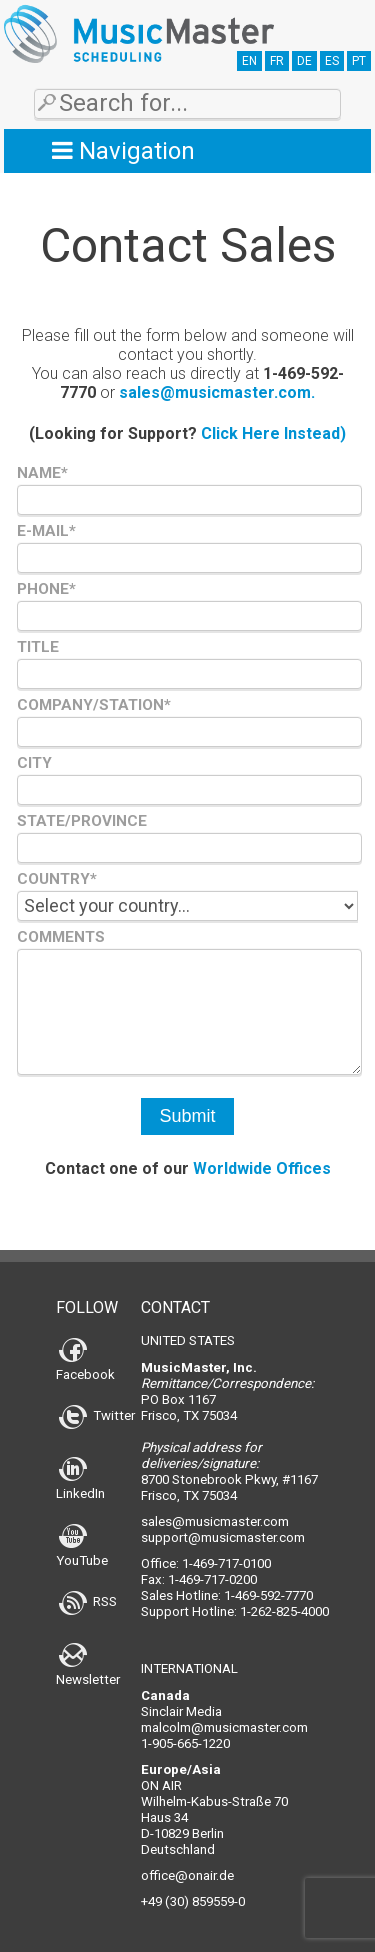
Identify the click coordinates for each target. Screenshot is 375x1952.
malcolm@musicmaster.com (224, 1727)
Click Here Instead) (273, 433)
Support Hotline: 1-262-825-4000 (235, 1611)
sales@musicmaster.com (215, 1521)
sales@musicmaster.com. (217, 392)
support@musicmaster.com (223, 1537)
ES (332, 61)
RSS (88, 1601)
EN (249, 61)
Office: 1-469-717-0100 (206, 1563)
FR (277, 61)
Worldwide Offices (262, 1168)
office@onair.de (187, 1875)
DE (304, 61)
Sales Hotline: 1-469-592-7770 (227, 1595)
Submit (187, 1116)
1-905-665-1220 (185, 1743)
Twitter (97, 1415)
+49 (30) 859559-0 (193, 1901)
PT (359, 61)
